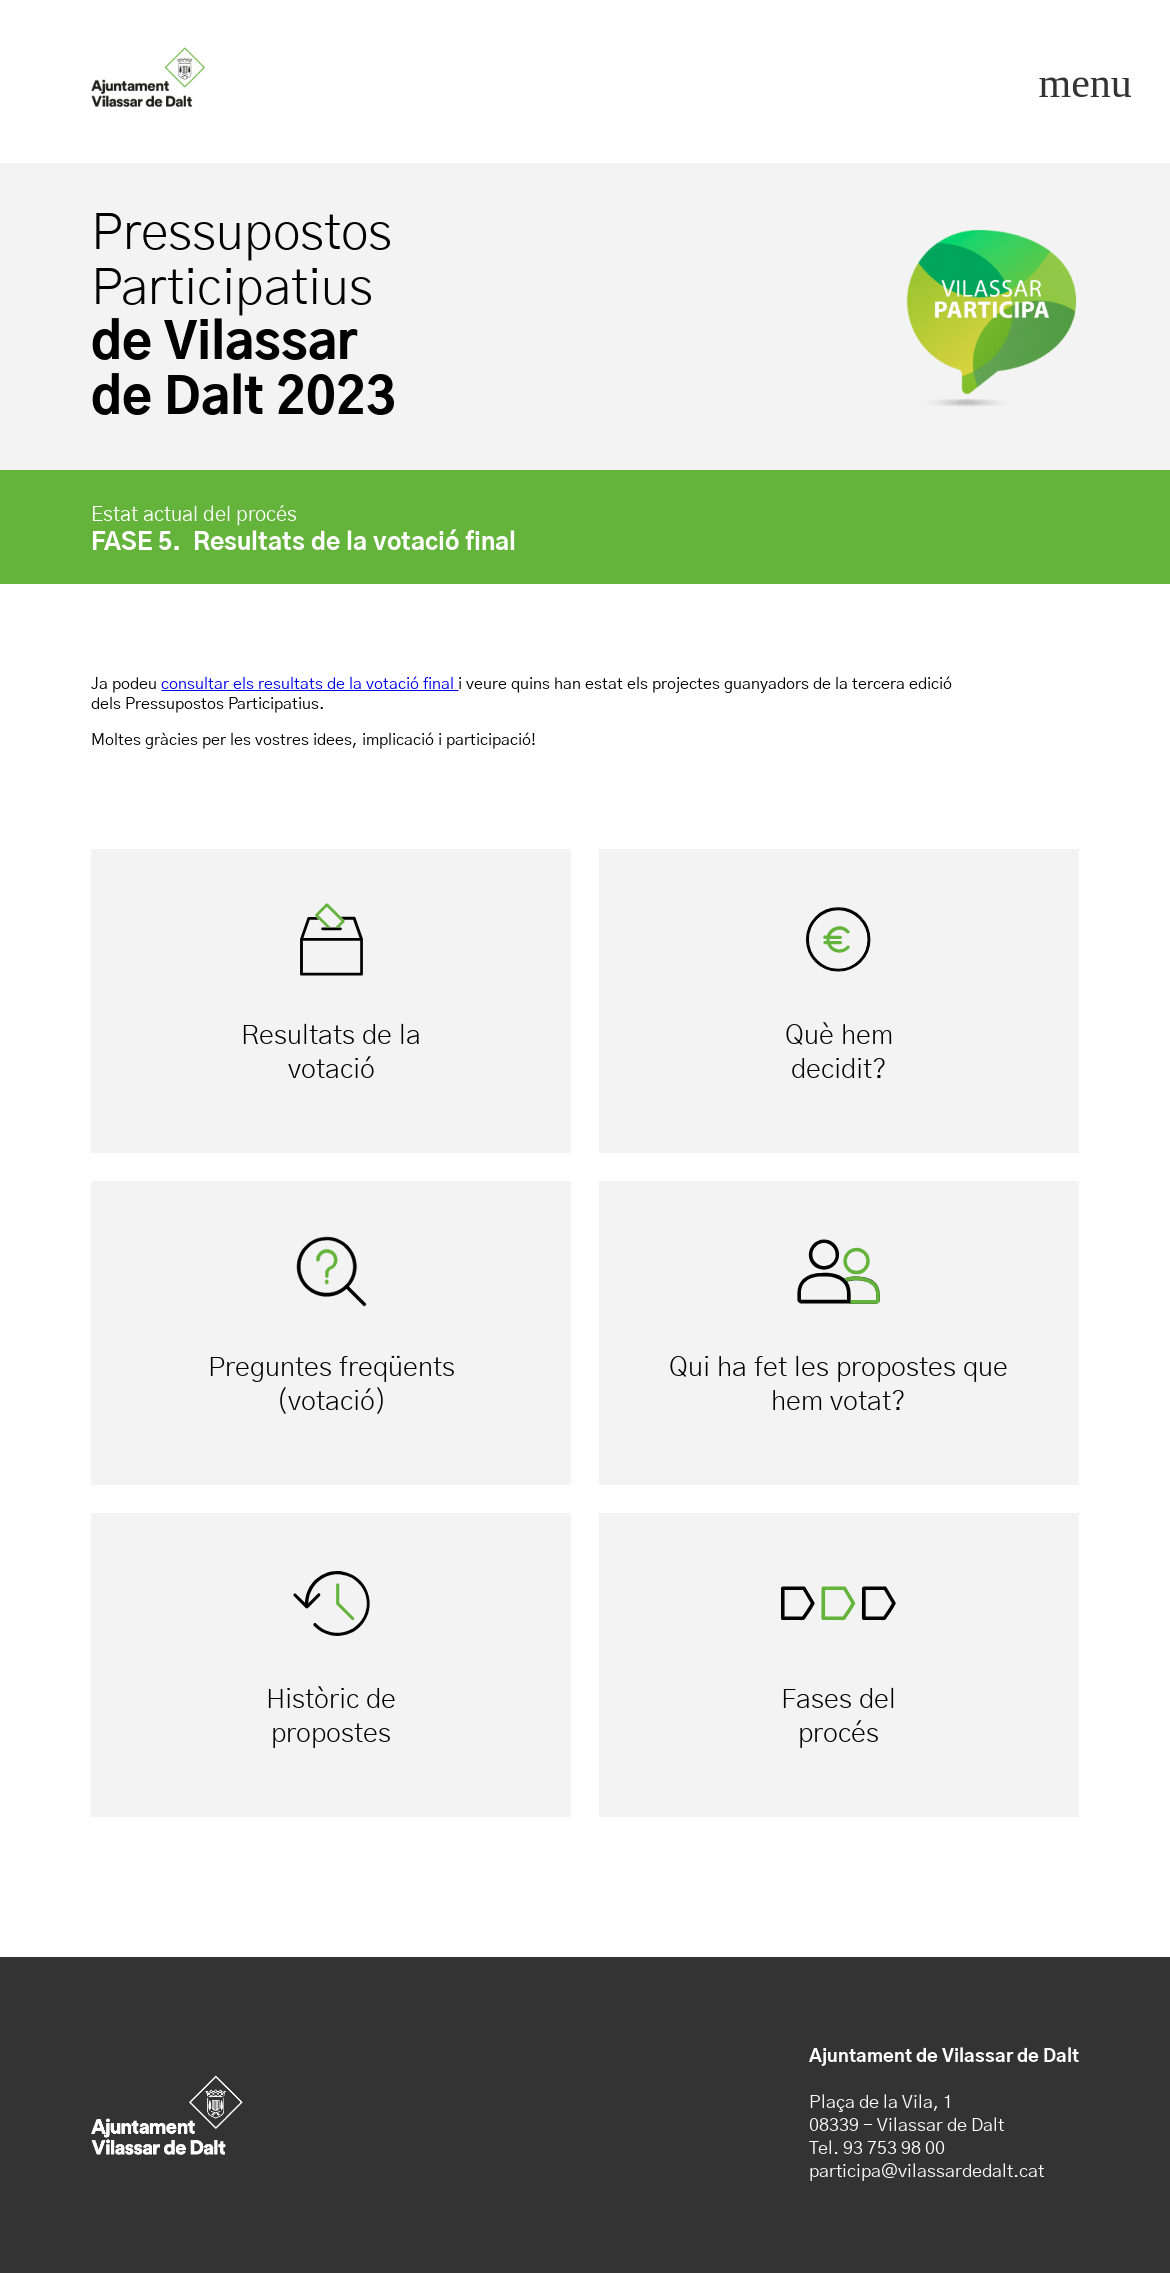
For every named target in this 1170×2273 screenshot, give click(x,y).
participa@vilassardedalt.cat (926, 2172)
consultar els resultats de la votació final (307, 684)
